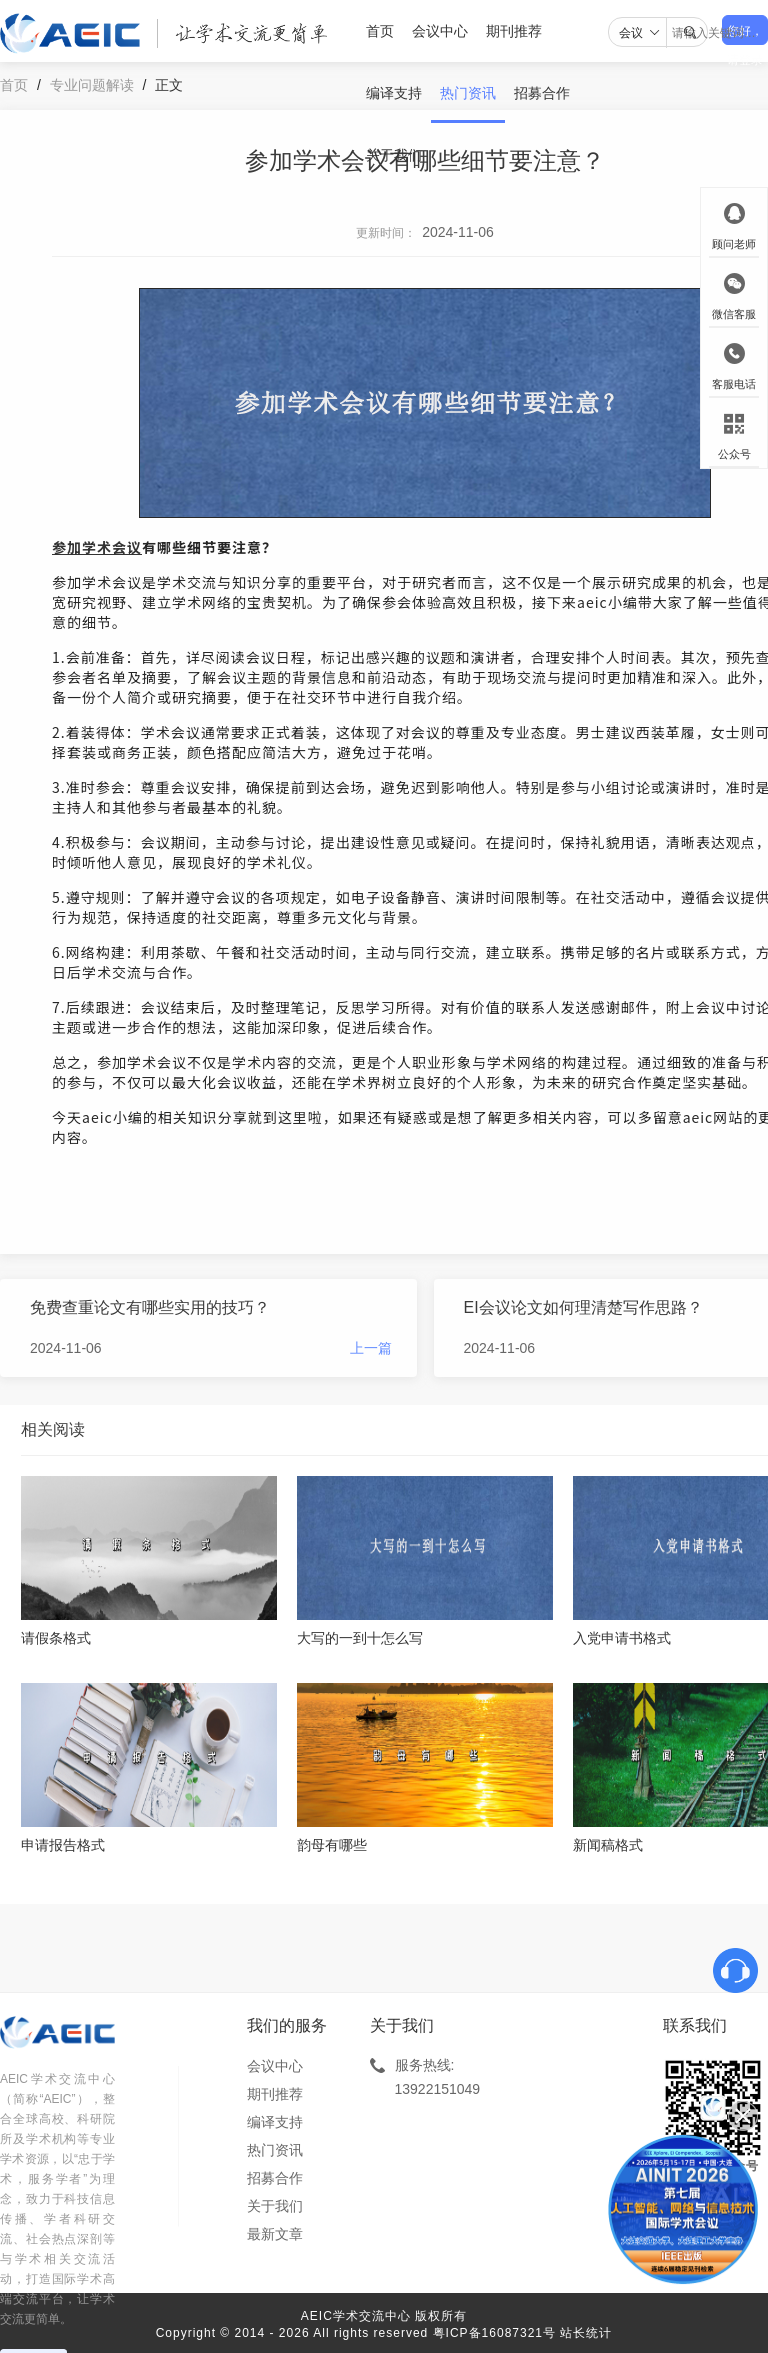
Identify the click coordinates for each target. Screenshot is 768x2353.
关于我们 (394, 155)
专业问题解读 (92, 85)
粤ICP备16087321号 (494, 2333)
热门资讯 (468, 93)
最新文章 (275, 2234)
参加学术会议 (97, 547)
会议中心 (440, 31)
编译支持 (394, 93)
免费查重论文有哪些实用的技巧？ (150, 1307)
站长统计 (586, 2333)
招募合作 (542, 93)
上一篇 (371, 1348)
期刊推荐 (514, 31)
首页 (380, 31)
